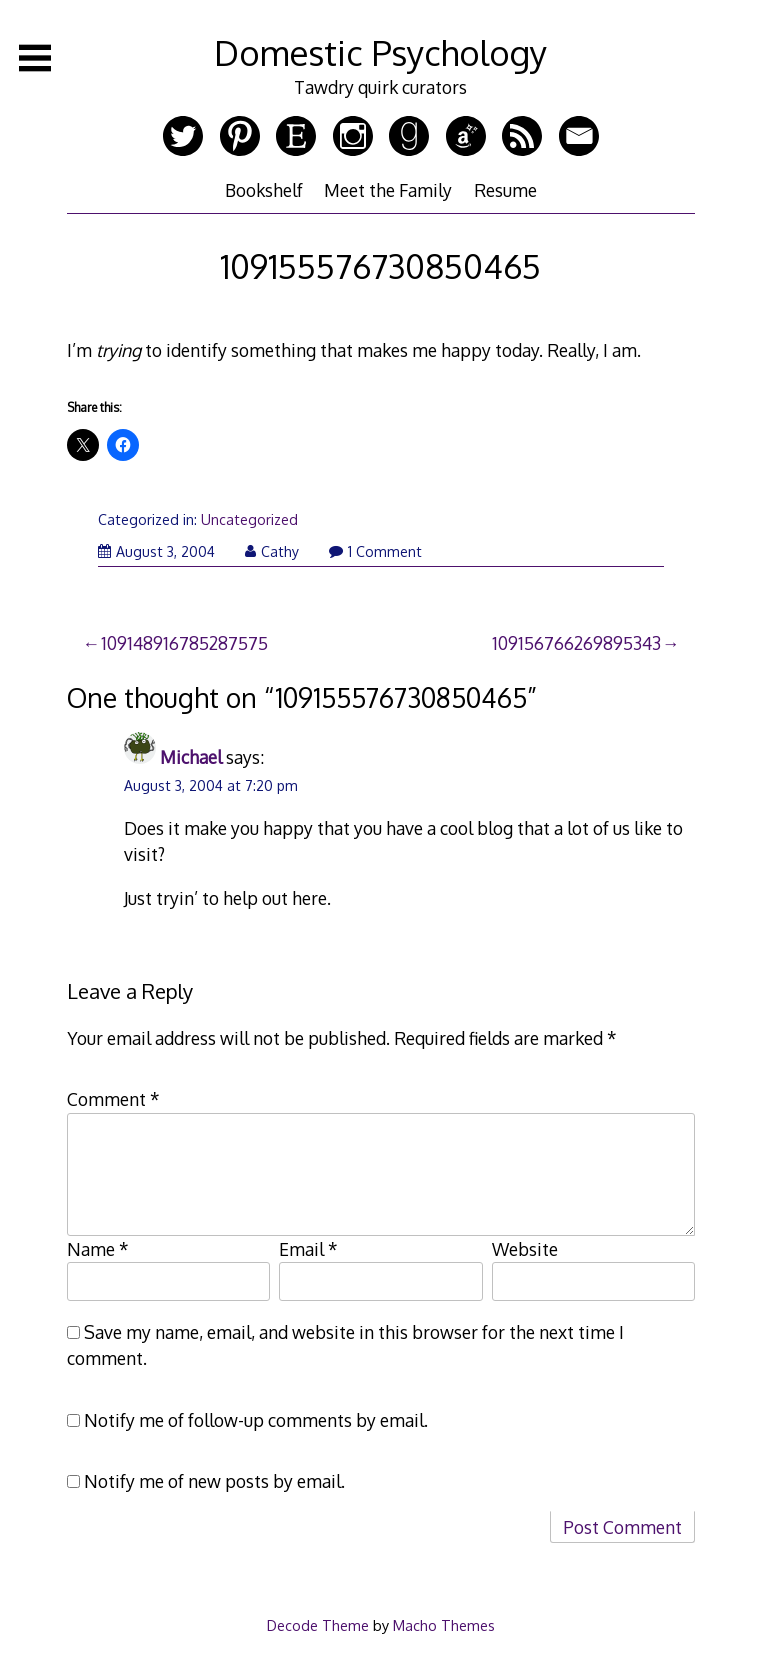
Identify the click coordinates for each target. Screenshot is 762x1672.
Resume (505, 190)
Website (525, 1249)
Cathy (272, 551)
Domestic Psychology (380, 52)
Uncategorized (249, 519)
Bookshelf (264, 190)
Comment (113, 1099)
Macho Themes (444, 1625)
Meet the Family (388, 190)
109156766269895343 (576, 643)
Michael (191, 757)
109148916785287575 (184, 643)
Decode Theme (318, 1625)
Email (308, 1249)
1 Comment (375, 551)
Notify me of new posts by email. (214, 1481)
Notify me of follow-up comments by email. (256, 1420)
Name (98, 1249)
